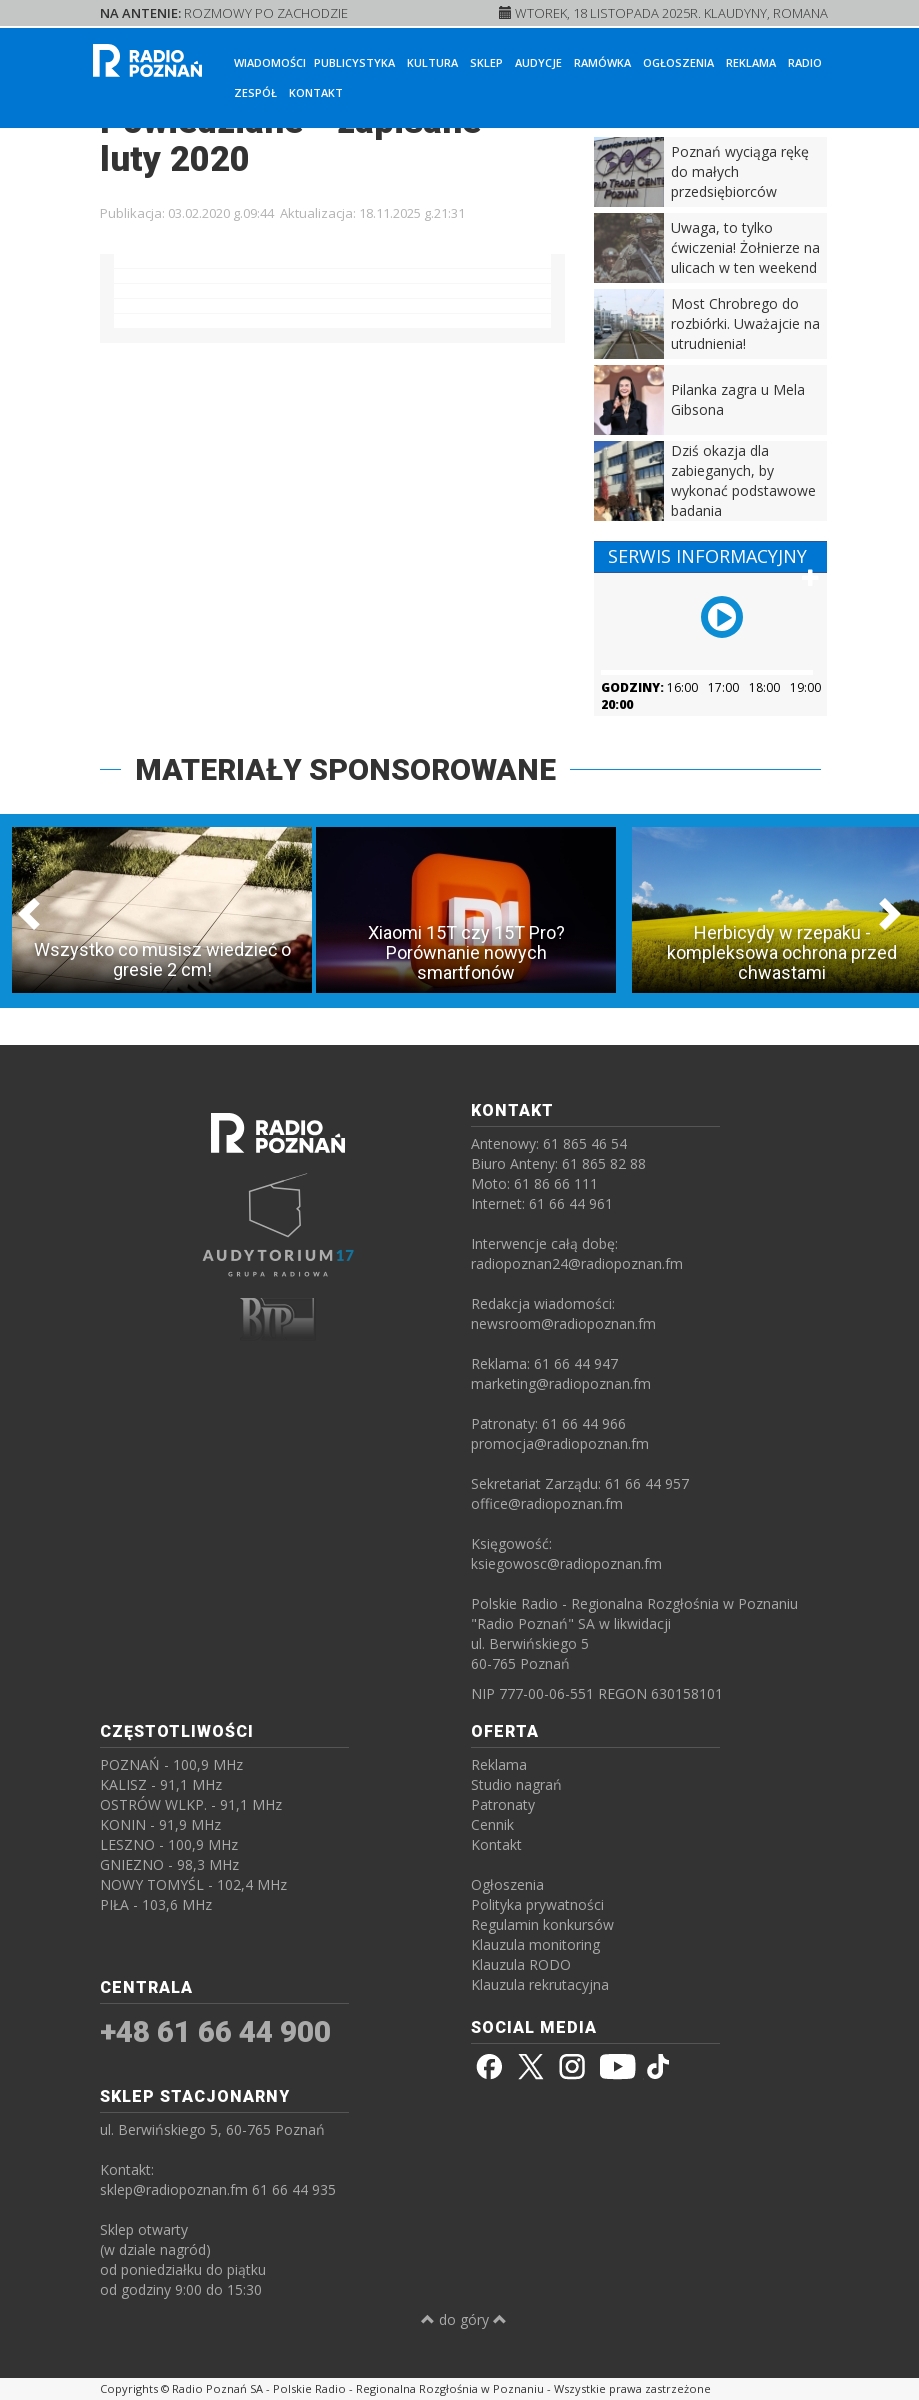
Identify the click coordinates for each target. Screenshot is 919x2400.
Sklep (486, 62)
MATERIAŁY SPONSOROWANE (345, 769)
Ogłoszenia (678, 62)
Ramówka (602, 62)
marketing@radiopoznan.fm (561, 1383)
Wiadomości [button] (270, 62)
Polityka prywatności (537, 1904)
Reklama (751, 62)
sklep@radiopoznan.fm (174, 2189)
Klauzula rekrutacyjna (540, 1984)
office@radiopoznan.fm (547, 1503)
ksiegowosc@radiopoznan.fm (566, 1563)
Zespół (255, 92)
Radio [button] (805, 62)
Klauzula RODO (521, 1964)
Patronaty (503, 1804)
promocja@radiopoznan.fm (560, 1443)
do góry (464, 2319)
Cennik (492, 1824)
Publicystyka (354, 62)
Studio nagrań (516, 1784)
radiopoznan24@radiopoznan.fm (577, 1263)
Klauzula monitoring (535, 1944)
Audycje (538, 62)
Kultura (432, 62)
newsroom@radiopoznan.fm (563, 1323)
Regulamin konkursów (542, 1924)
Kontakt (316, 92)
